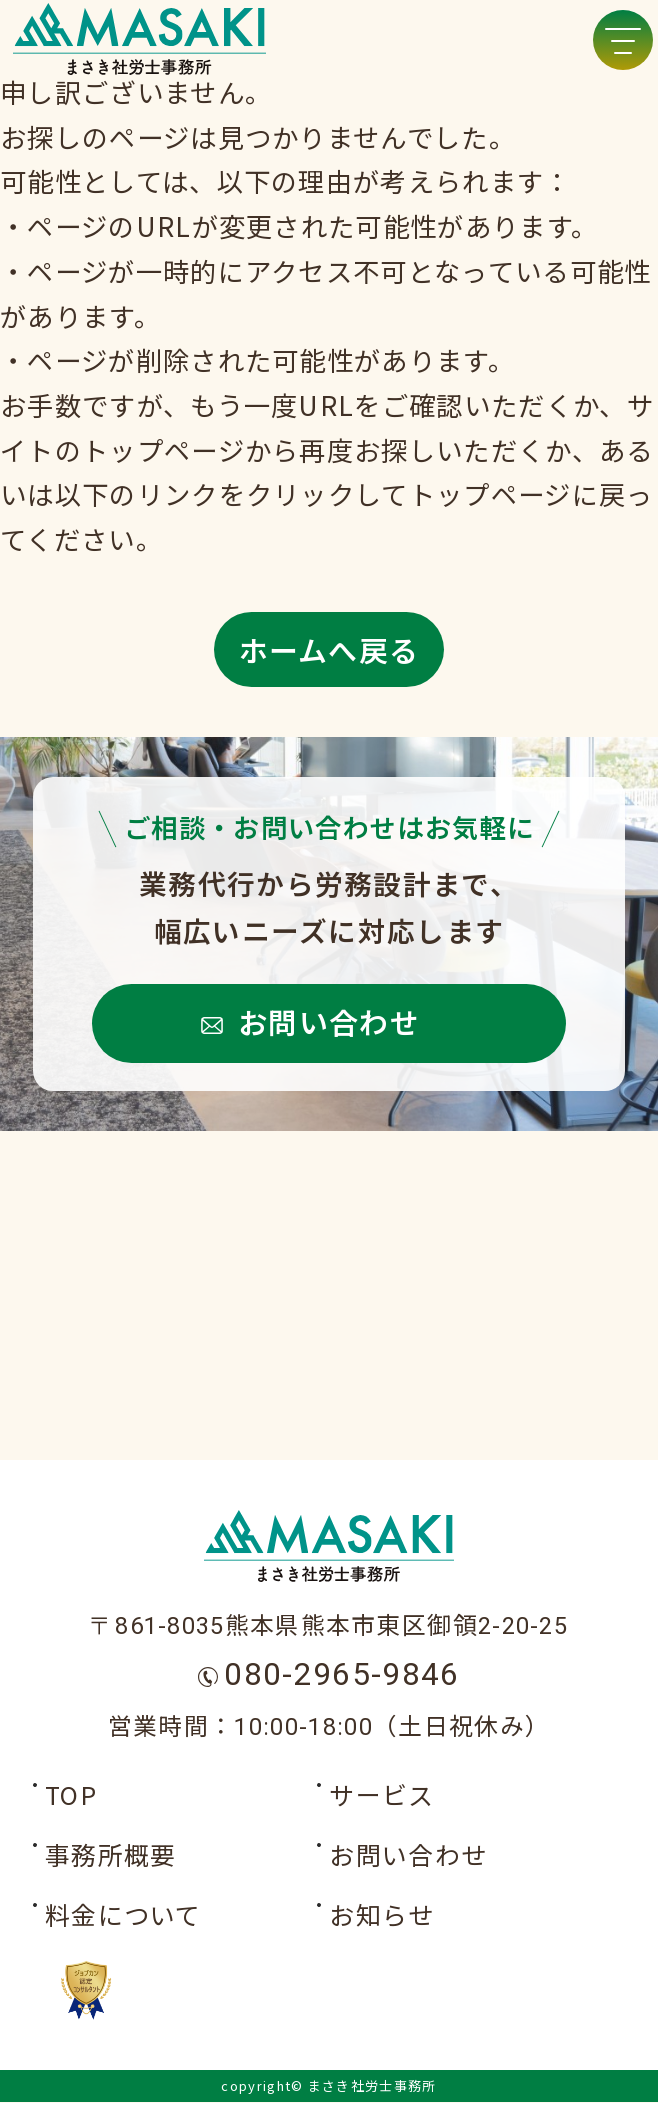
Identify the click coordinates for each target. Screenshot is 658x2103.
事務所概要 (111, 1856)
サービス (381, 1796)
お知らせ (381, 1916)
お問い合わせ (329, 1021)
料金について (123, 1916)
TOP (71, 1796)
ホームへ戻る (329, 649)
